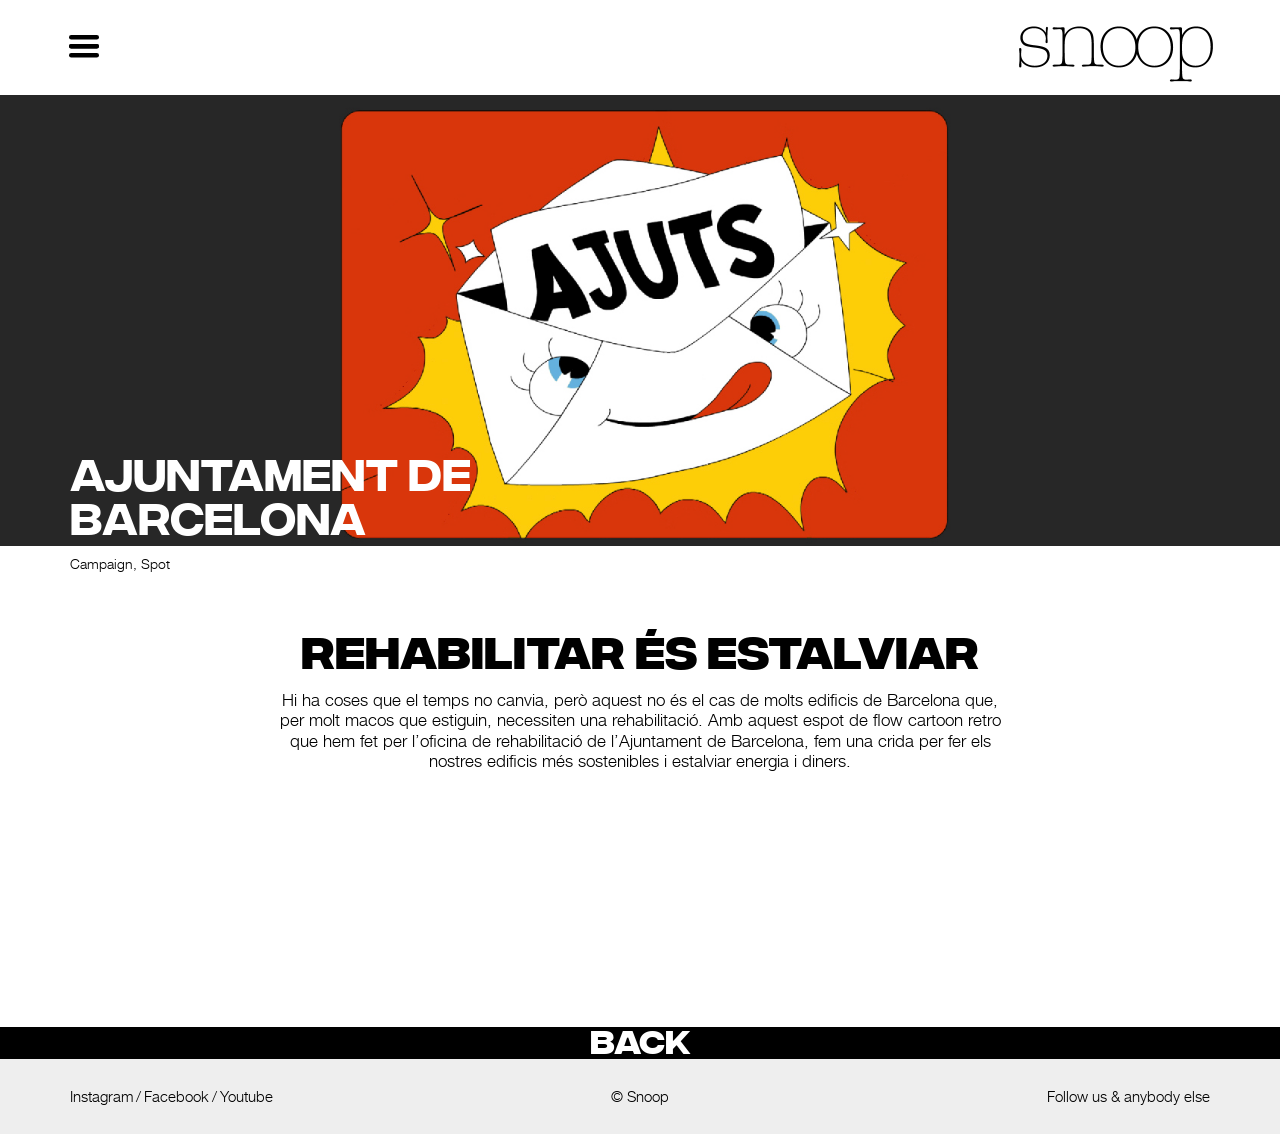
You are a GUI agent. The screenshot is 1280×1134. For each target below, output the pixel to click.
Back (640, 1043)
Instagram (101, 1096)
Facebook (176, 1096)
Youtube (246, 1096)
